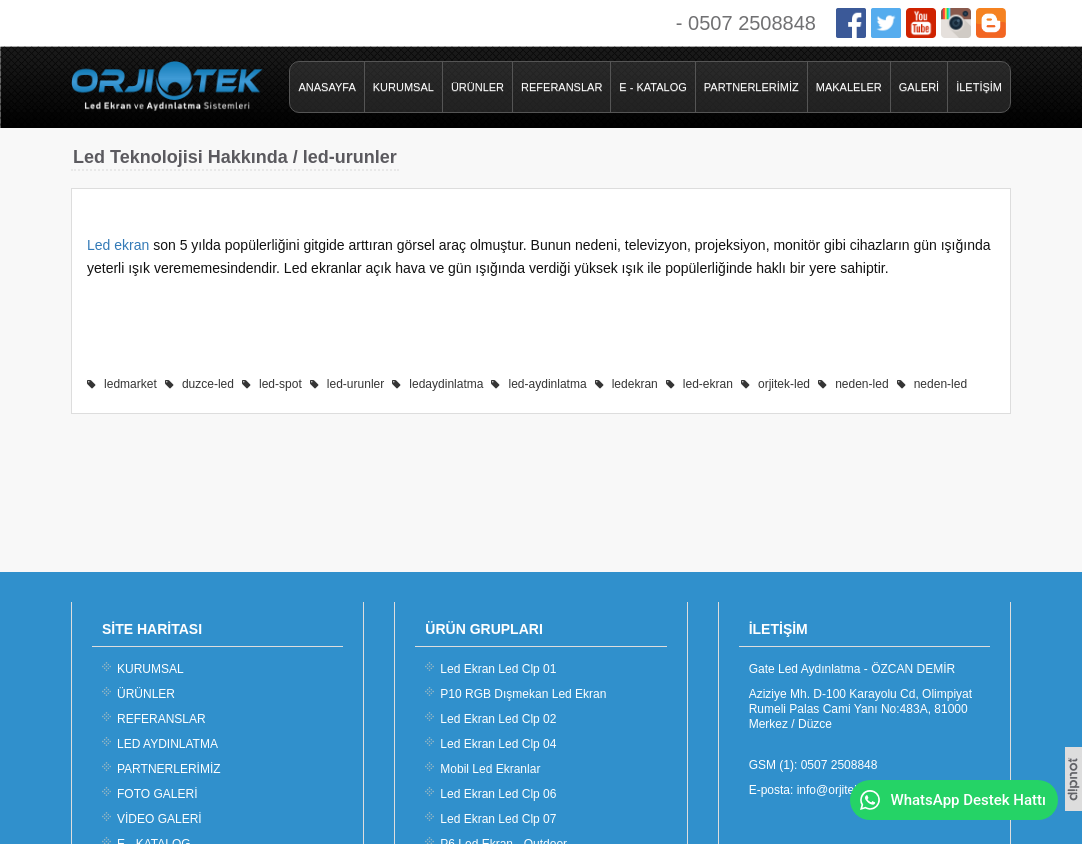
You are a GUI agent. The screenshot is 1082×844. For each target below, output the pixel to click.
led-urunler (355, 384)
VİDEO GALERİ (159, 819)
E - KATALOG (652, 87)
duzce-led (208, 384)
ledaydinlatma (446, 384)
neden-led (861, 384)
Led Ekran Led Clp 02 (498, 719)
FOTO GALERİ (157, 794)
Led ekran (118, 245)
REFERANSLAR (561, 87)
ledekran (635, 384)
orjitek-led (784, 384)
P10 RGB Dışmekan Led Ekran (523, 694)
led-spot (280, 384)
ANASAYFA (326, 87)
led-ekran (708, 384)
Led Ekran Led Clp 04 (498, 744)
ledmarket (130, 384)
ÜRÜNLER (477, 87)
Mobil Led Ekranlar (490, 769)
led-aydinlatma (548, 384)
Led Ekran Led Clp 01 (498, 669)
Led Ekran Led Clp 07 (498, 819)
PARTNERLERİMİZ (751, 87)
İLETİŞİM (979, 87)
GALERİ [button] (919, 87)
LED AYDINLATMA (167, 744)
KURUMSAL (403, 87)
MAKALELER (849, 87)
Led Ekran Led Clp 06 (498, 794)
